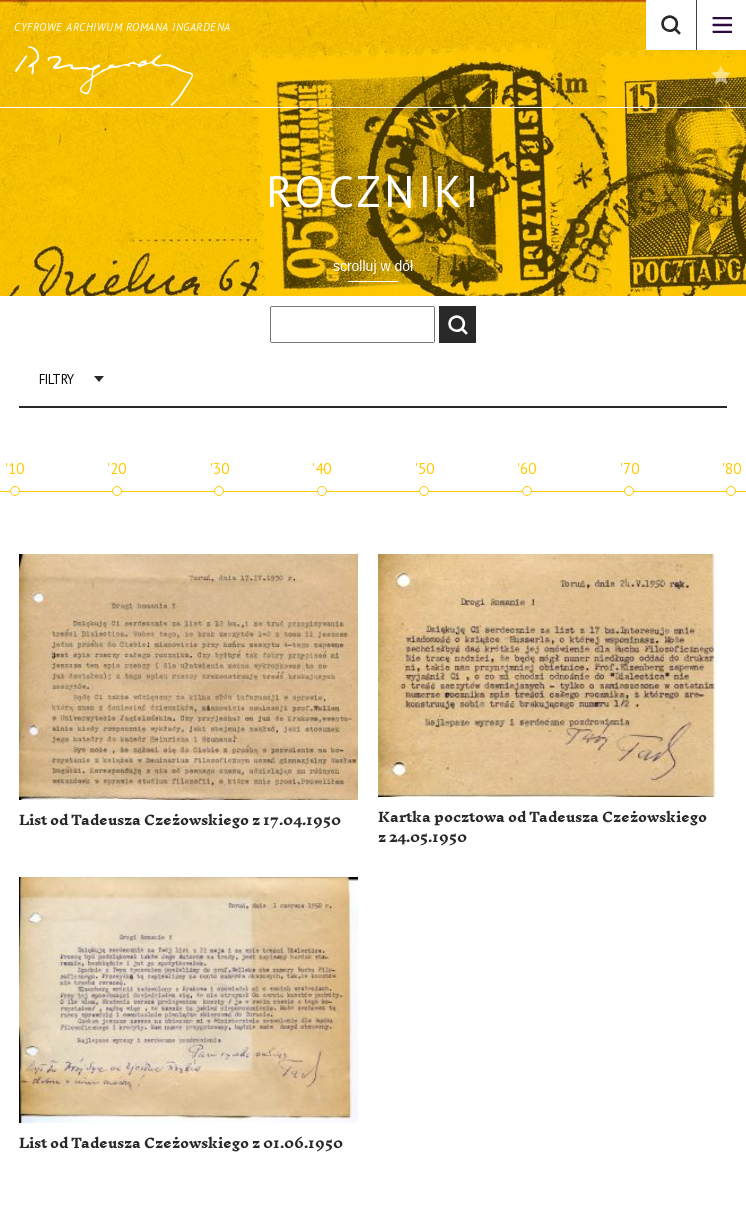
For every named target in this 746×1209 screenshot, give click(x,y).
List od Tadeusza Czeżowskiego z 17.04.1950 (180, 820)
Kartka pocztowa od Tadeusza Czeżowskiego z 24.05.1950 (542, 827)
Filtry (56, 379)
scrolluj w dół (373, 266)
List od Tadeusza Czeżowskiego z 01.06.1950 (181, 1143)
